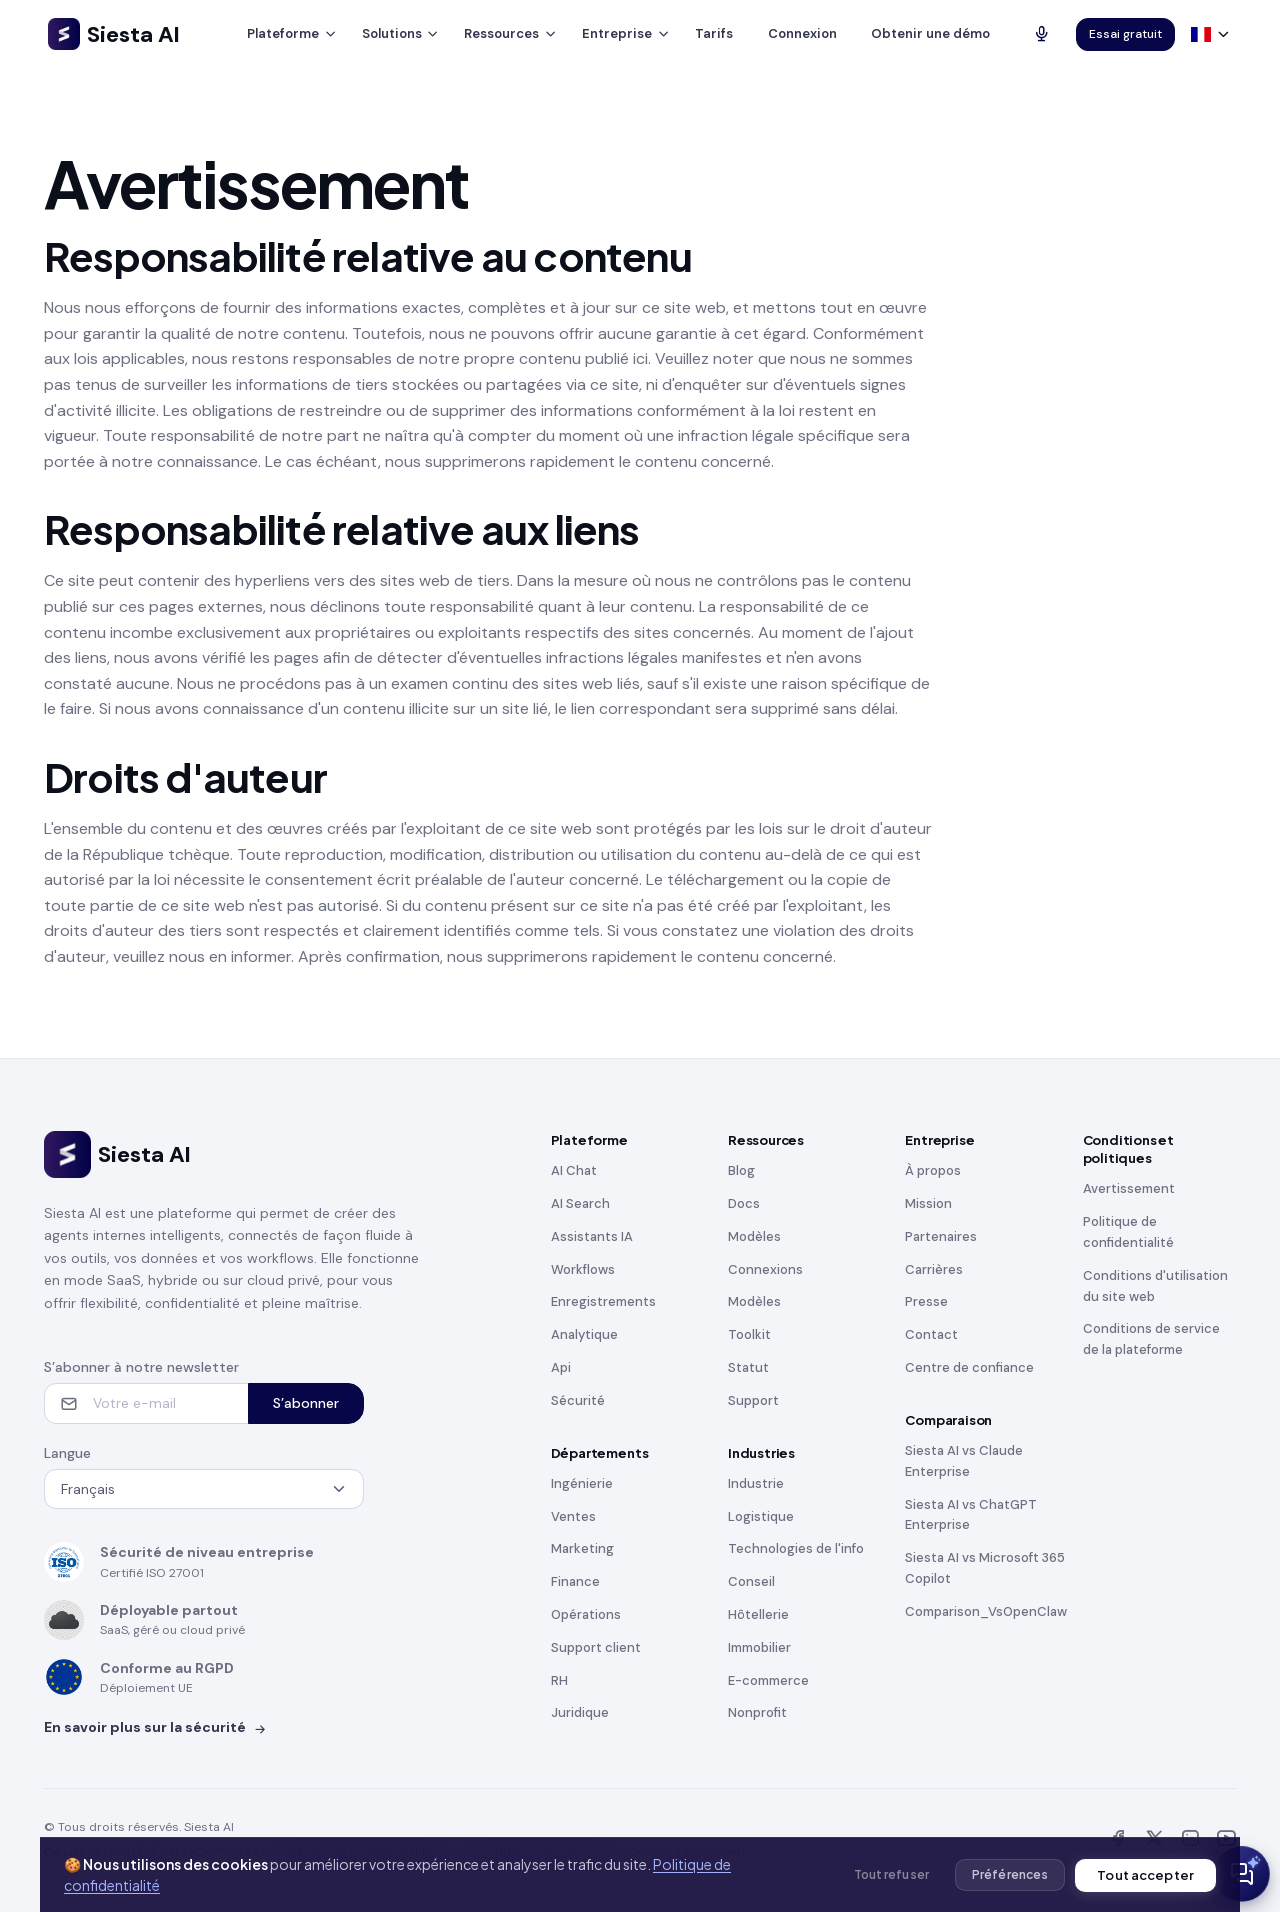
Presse (926, 1301)
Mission (928, 1203)
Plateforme (283, 33)
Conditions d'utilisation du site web (1155, 1286)
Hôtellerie (758, 1614)
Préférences (1010, 1874)
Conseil (751, 1581)
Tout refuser (891, 1874)
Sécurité (578, 1400)
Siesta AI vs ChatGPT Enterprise (971, 1515)
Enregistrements (603, 1301)
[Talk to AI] (1042, 34)
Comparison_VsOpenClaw (986, 1611)
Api (561, 1367)
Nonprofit (757, 1712)
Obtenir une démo (930, 33)
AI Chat (574, 1170)
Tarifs (714, 33)
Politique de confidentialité (1128, 1232)
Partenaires (941, 1236)
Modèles (754, 1236)
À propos (933, 1170)
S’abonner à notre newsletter (141, 1367)
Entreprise (617, 33)
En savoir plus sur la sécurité (155, 1727)
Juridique (580, 1712)
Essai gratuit (1125, 34)
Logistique (761, 1516)
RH (559, 1680)
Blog (741, 1170)
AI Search (580, 1203)
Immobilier (759, 1647)
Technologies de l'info (796, 1548)
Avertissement (1129, 1188)
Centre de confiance (969, 1367)
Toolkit (749, 1334)
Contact (931, 1334)
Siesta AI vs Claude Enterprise (964, 1461)
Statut (748, 1367)
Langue (67, 1453)
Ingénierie (582, 1483)
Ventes (573, 1516)
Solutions (392, 33)
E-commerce (768, 1680)
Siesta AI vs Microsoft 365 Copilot (985, 1568)
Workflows (583, 1269)
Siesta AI (114, 34)
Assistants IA (592, 1236)
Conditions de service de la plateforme (1151, 1339)
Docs (744, 1203)
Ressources (501, 33)
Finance (575, 1581)
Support (753, 1400)
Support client (596, 1647)
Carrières (934, 1269)
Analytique (584, 1334)
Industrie (756, 1483)
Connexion (802, 33)
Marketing (582, 1548)
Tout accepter (1145, 1875)
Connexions (765, 1269)
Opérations (586, 1614)
